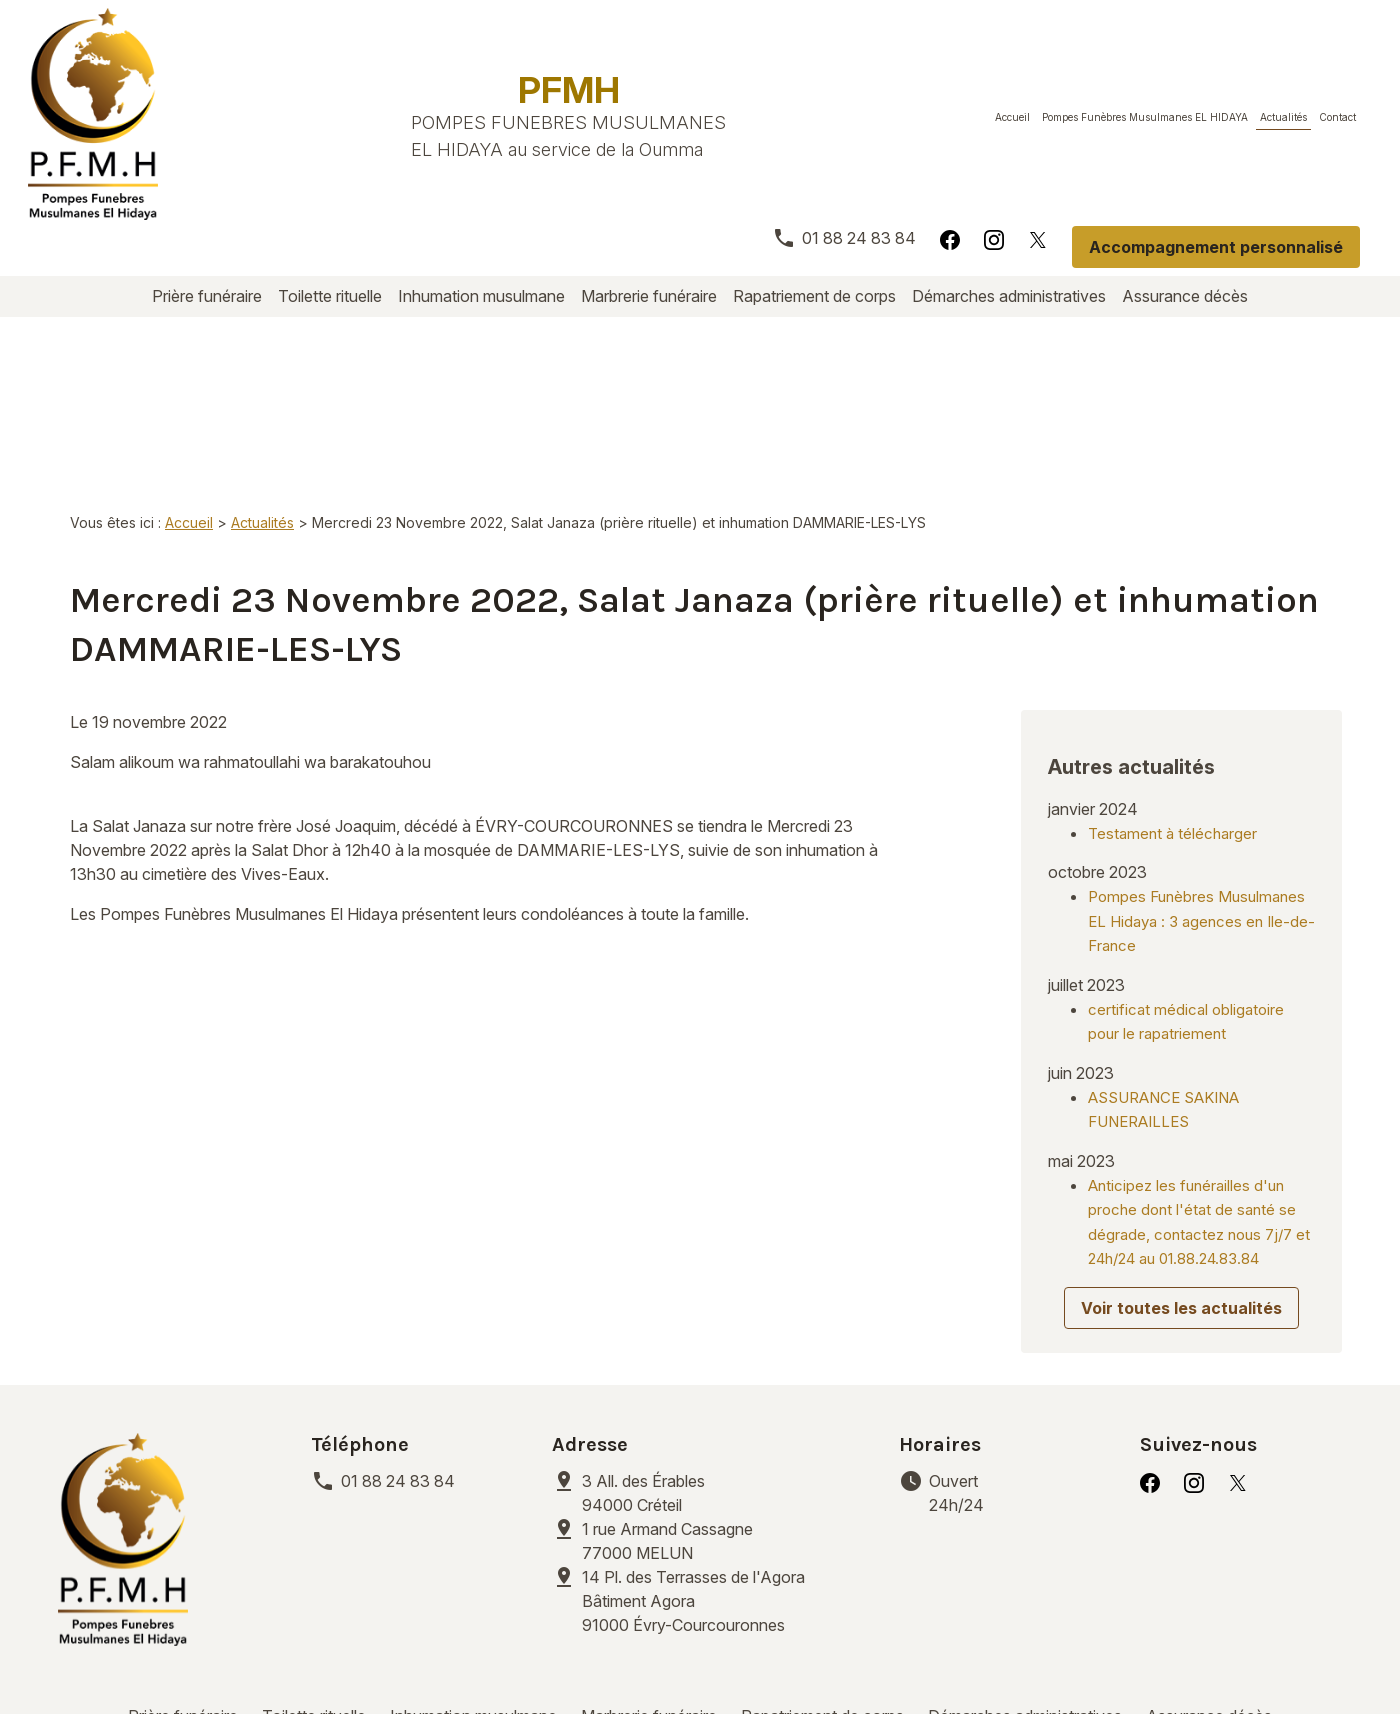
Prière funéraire (207, 296)
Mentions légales (319, 1653)
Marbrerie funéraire (649, 296)
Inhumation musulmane (481, 296)
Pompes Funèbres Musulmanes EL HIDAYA (1145, 117)
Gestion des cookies (730, 1653)
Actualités (1283, 117)
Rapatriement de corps (814, 296)
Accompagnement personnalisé (1216, 247)
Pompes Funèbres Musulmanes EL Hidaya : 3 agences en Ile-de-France (1201, 781)
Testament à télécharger (1172, 693)
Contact (1337, 117)
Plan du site (881, 1653)
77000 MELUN (669, 1401)
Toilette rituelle (330, 296)
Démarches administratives (1009, 296)
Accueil (1012, 117)
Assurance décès (1185, 296)
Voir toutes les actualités (1181, 1168)
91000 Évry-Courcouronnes (715, 1461)
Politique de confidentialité (518, 1653)
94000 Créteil (645, 1353)
